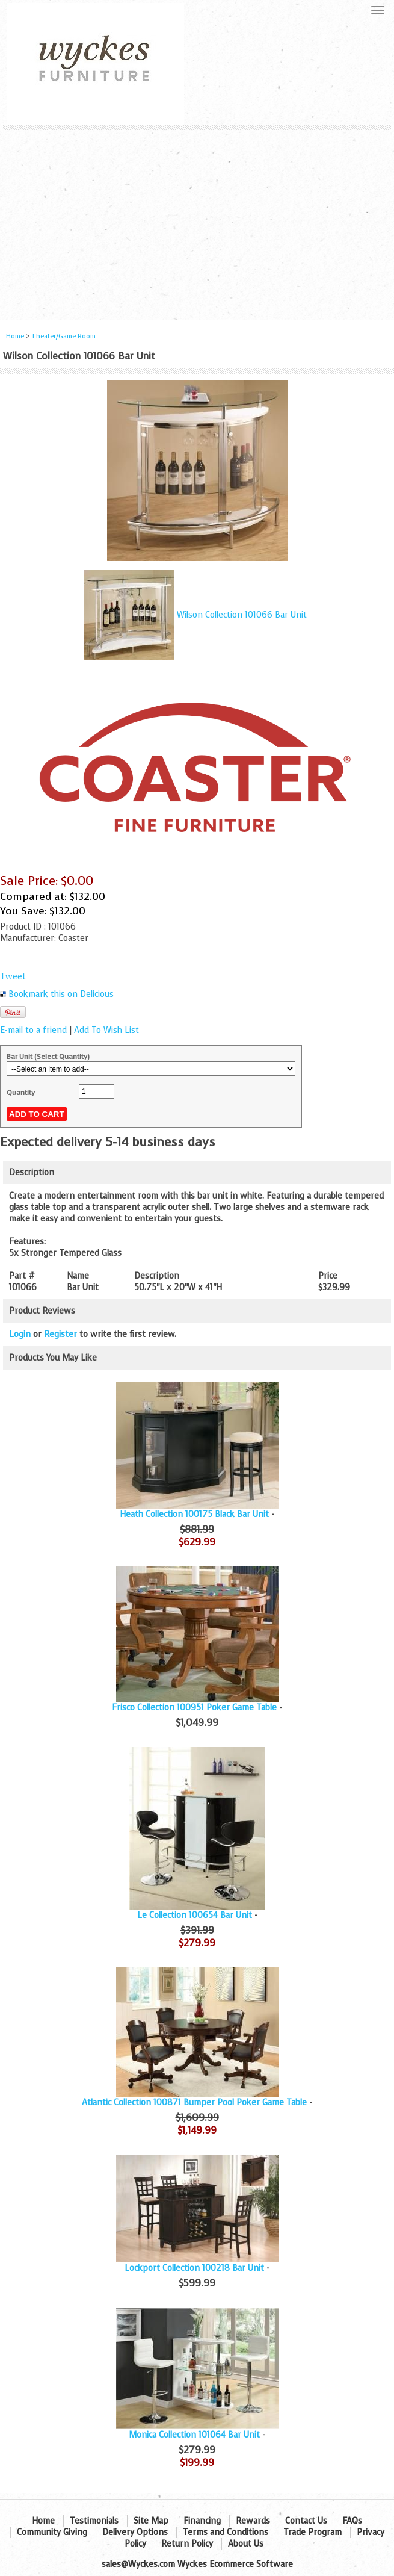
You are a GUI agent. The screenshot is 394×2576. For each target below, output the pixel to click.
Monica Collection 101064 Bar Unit (194, 2435)
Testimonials (94, 2521)
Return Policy (187, 2544)
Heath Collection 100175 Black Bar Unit (194, 1514)
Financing (202, 2521)
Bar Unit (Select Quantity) (48, 1056)
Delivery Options (135, 2532)
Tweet (13, 976)
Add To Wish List (106, 1030)
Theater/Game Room (63, 336)
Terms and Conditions (225, 2532)
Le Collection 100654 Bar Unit (194, 1915)
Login (20, 1334)
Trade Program (312, 2532)
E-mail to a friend (33, 1030)
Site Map (151, 2521)
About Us (245, 2544)
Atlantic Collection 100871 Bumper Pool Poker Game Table (194, 2102)
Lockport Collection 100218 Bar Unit (194, 2268)
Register (60, 1334)
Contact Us (306, 2521)
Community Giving (52, 2532)
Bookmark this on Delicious (61, 994)
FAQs (352, 2521)
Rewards (253, 2521)
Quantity (21, 1092)
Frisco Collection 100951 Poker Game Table (194, 1707)
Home (15, 336)
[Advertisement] (197, 220)
